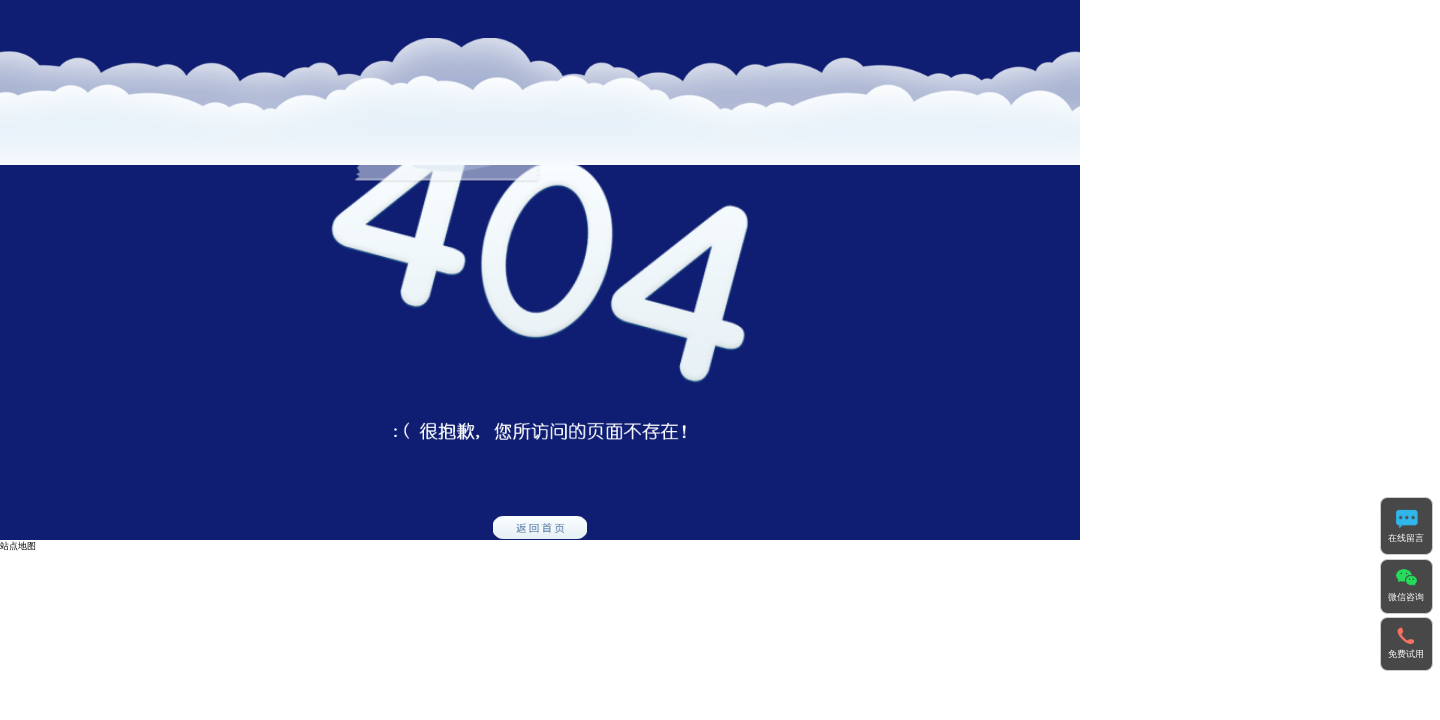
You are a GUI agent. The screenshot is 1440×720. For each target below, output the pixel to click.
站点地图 (18, 546)
